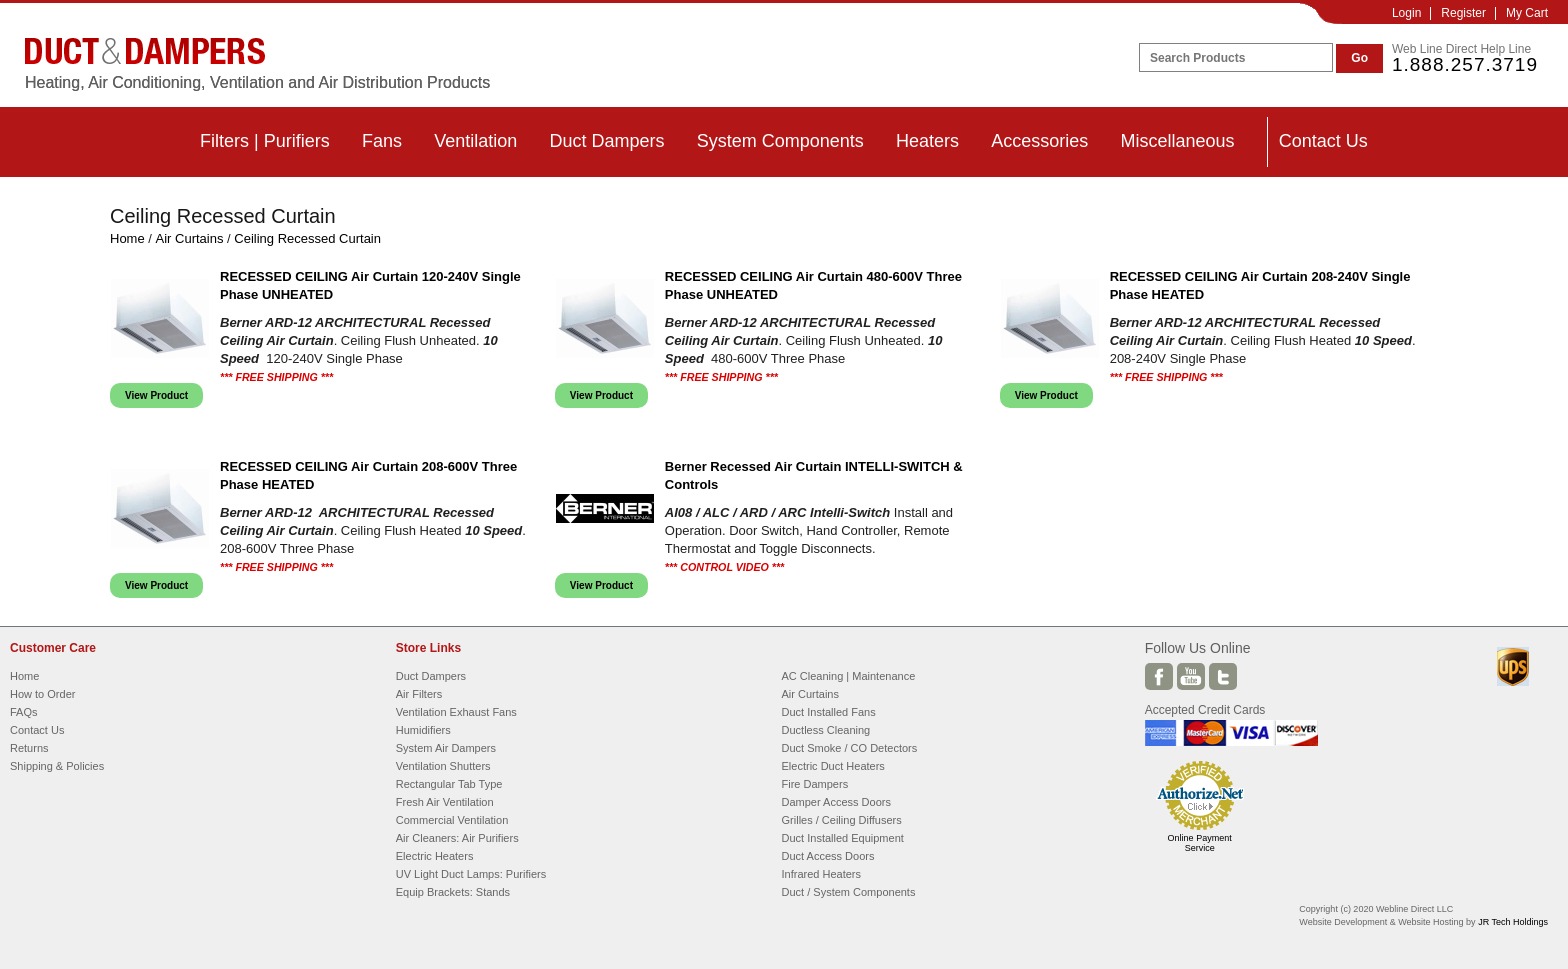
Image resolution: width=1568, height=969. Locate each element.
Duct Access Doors (828, 856)
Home (127, 238)
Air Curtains (190, 238)
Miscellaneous (1177, 141)
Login (1406, 13)
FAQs (24, 712)
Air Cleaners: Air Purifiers (457, 838)
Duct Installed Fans (829, 712)
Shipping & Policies (57, 766)
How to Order (42, 694)
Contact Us (1323, 141)
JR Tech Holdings (1513, 922)
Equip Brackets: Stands (453, 892)
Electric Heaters (435, 856)
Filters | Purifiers (265, 141)
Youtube (1191, 676)
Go (1359, 58)
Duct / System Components (849, 892)
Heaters (927, 141)
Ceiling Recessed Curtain (307, 238)
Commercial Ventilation (452, 820)
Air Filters (419, 694)
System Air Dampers (446, 748)
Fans (382, 141)
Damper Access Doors (836, 802)
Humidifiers (423, 730)
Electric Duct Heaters (833, 766)
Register (1463, 13)
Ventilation (475, 141)
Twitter (1223, 676)
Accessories (1039, 141)
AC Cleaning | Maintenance (849, 676)
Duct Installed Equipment (843, 838)
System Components (780, 141)
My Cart (1527, 13)
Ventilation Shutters (443, 766)
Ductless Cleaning (826, 730)
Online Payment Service (1200, 843)
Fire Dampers (815, 784)
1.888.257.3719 (1465, 64)
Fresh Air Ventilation (445, 802)
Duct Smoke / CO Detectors (850, 748)
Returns (29, 748)
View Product (156, 395)
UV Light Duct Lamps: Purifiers (471, 874)
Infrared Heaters (821, 874)
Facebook (1159, 676)
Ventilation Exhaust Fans (456, 712)
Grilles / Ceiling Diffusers (842, 820)
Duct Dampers (606, 141)
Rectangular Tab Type (449, 784)
